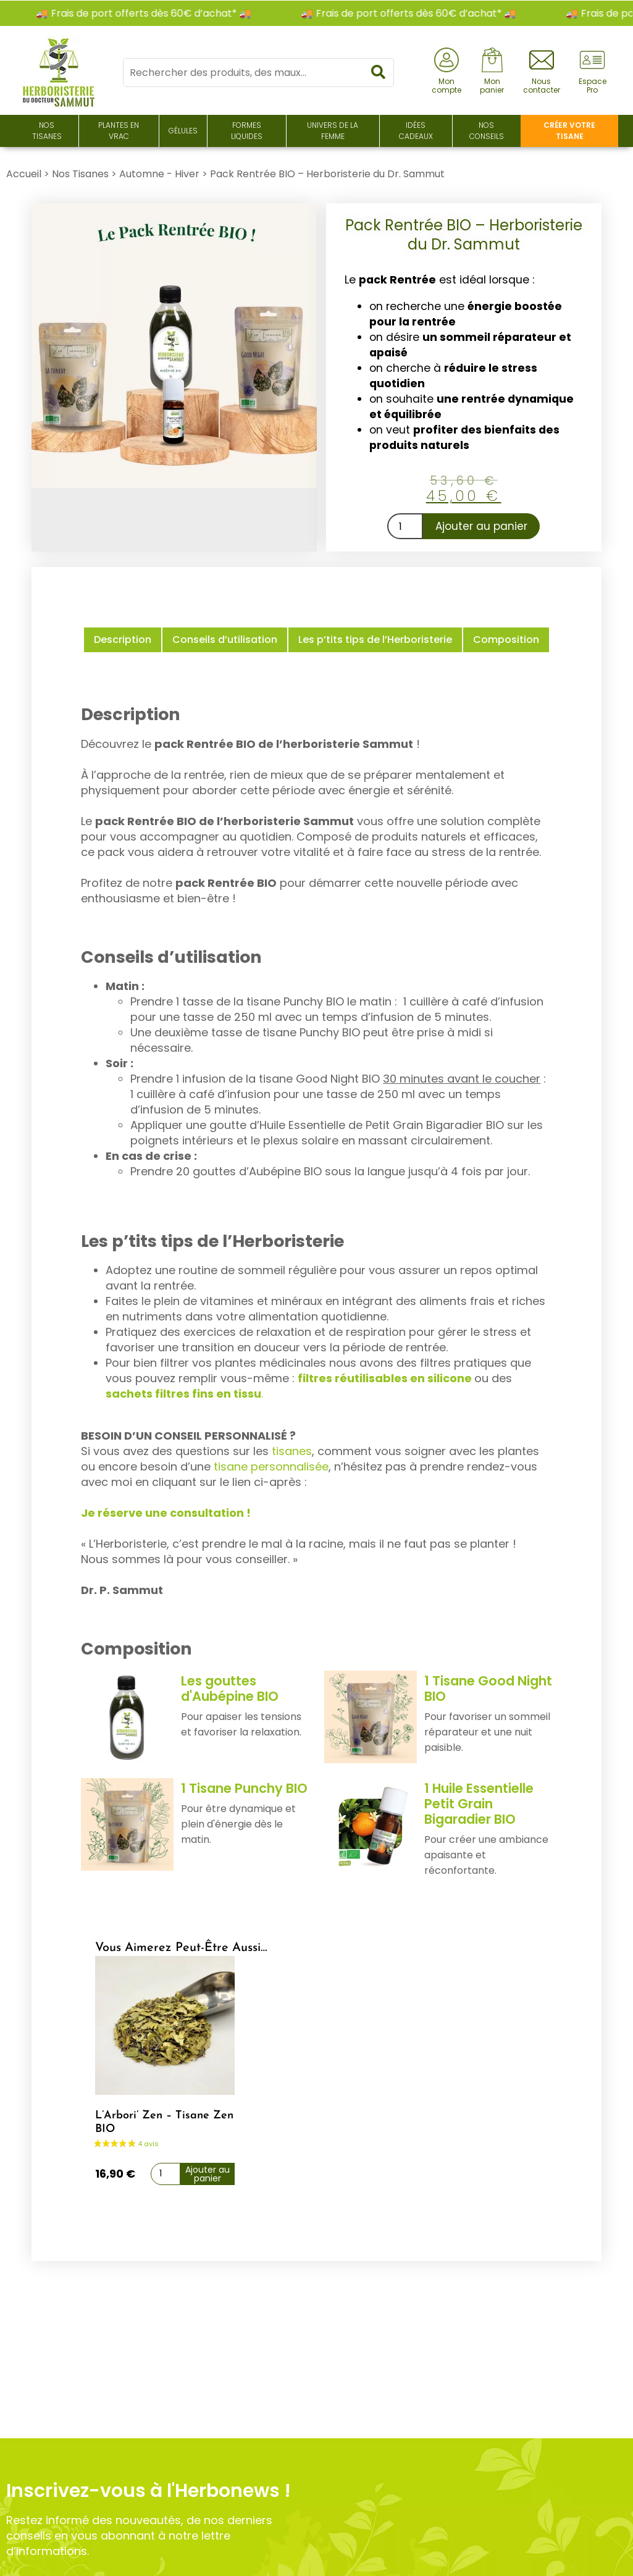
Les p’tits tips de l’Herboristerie (375, 639)
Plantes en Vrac (118, 130)
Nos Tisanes (47, 130)
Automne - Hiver (159, 174)
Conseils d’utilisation (224, 639)
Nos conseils (486, 130)
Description (122, 639)
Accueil (23, 174)
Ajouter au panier (481, 526)
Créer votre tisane (569, 130)
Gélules (183, 130)
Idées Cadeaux (416, 130)
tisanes (292, 1451)
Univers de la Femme (332, 130)
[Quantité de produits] (405, 526)
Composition (506, 639)
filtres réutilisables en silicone (386, 1378)
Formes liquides (246, 130)
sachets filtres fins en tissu (183, 1393)
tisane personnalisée (271, 1466)
